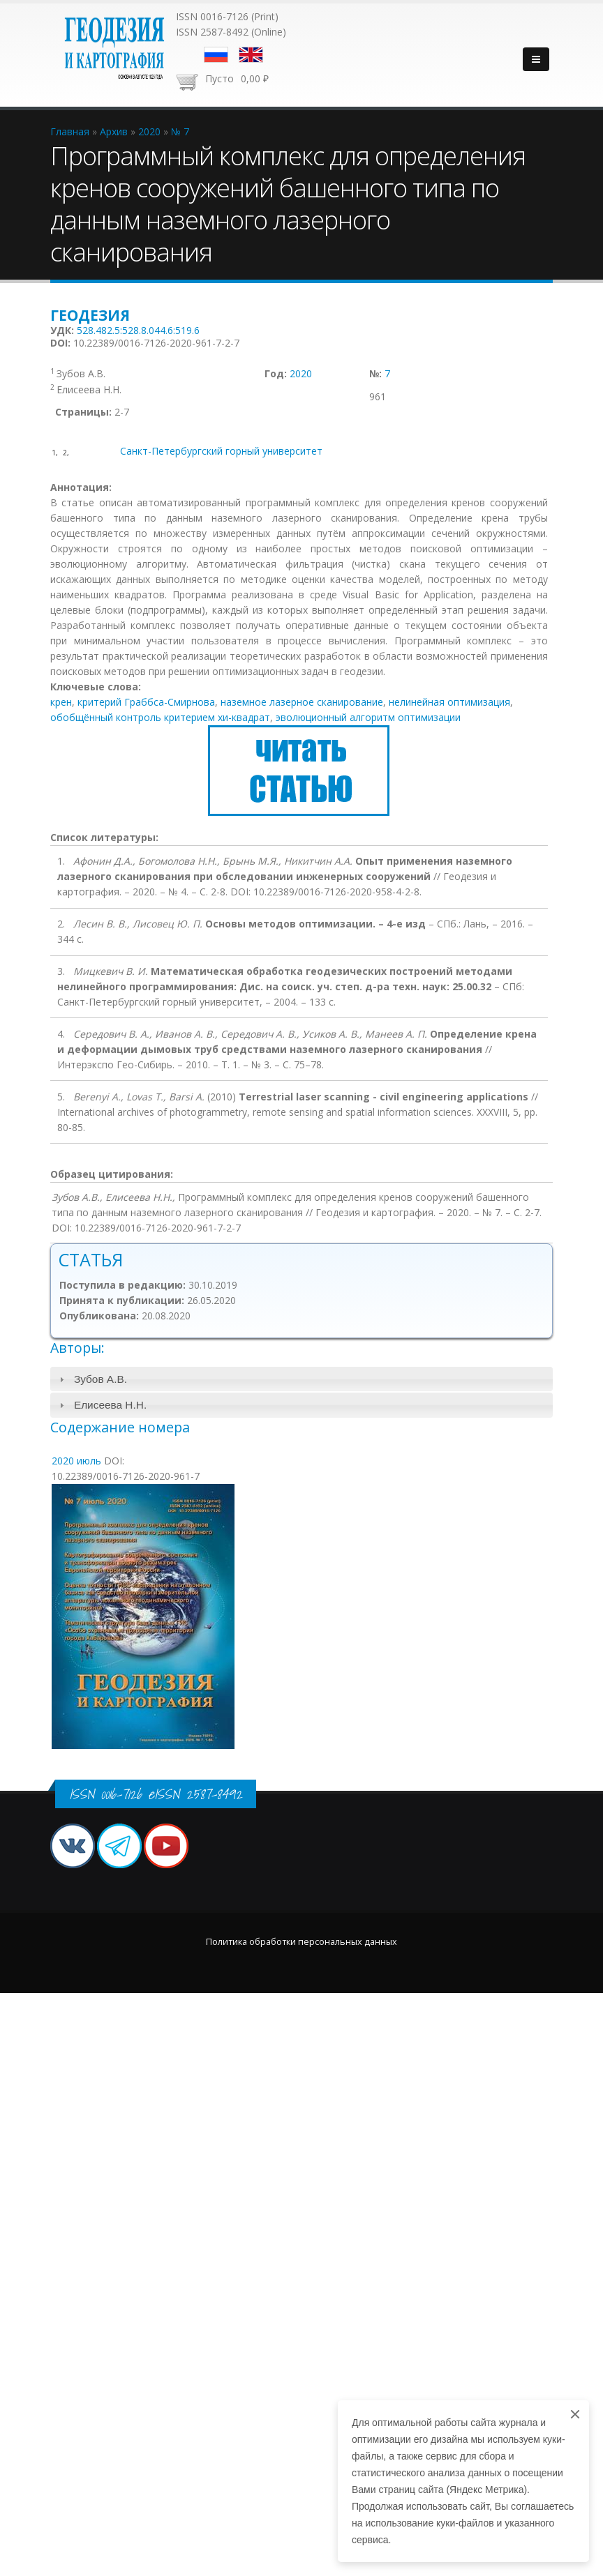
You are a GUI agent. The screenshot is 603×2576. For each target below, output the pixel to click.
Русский (216, 55)
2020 (301, 373)
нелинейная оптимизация (449, 702)
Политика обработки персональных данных (301, 1942)
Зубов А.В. (100, 1379)
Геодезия (90, 315)
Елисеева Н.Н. (110, 1405)
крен (61, 702)
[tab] (301, 1379)
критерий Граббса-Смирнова (146, 702)
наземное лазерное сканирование (302, 702)
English (251, 55)
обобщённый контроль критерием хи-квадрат (160, 717)
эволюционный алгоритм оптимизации (368, 717)
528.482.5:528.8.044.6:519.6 (138, 330)
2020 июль (76, 1460)
